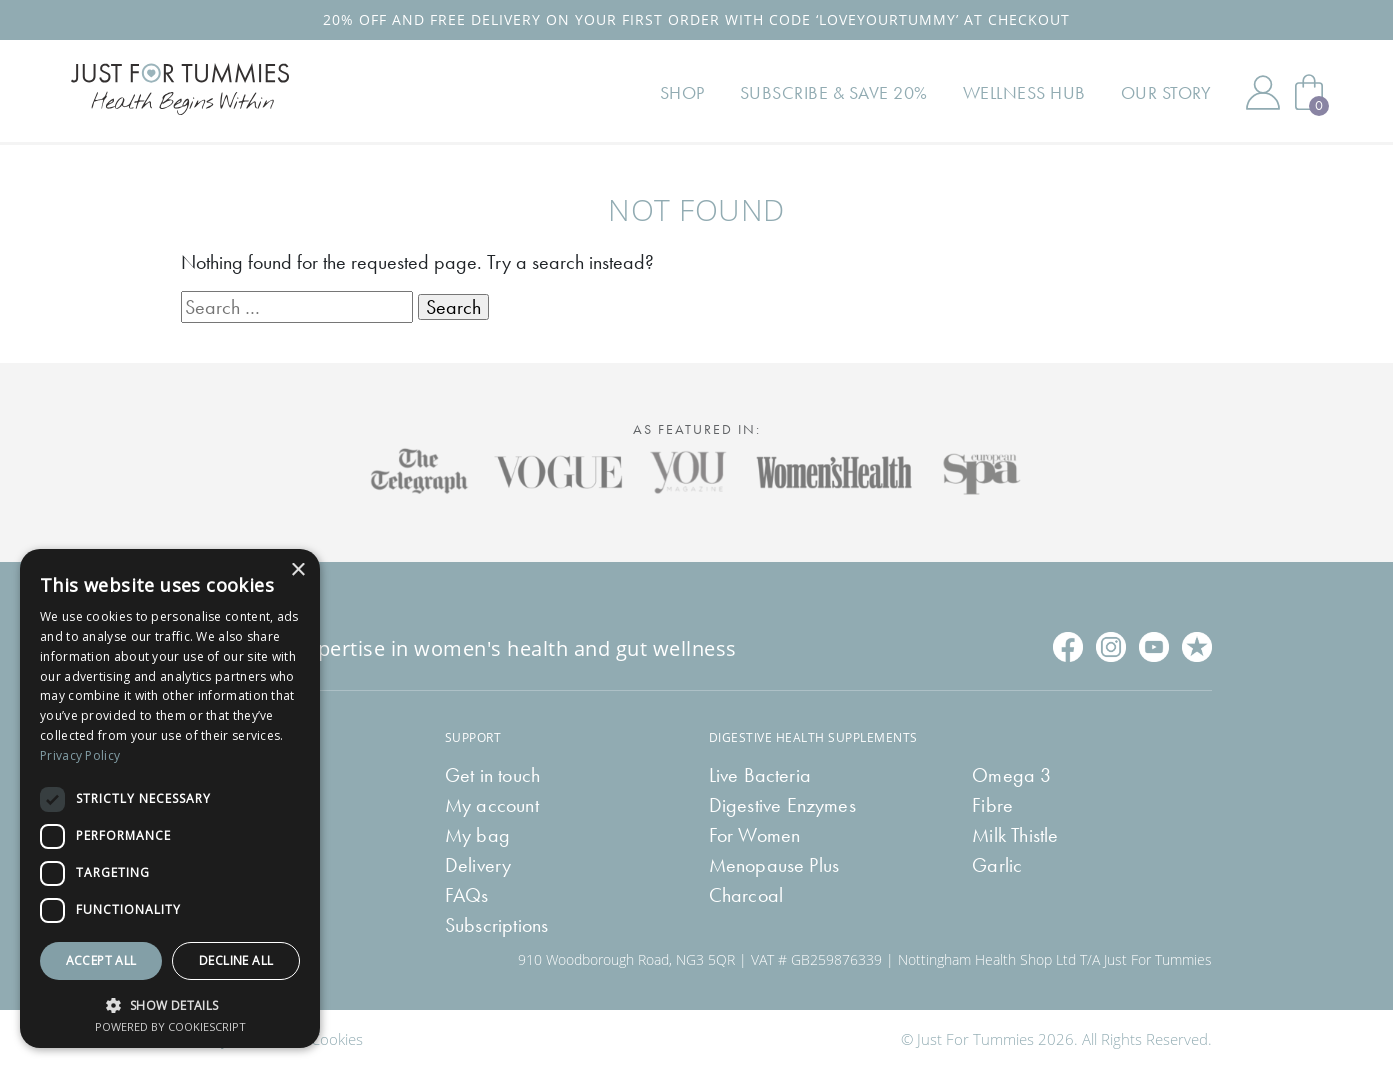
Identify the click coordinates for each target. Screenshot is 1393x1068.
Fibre (992, 805)
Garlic (997, 865)
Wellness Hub (1024, 92)
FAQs (467, 895)
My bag (477, 835)
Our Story (1166, 92)
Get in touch (492, 775)
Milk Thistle (1015, 835)
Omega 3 (1011, 775)
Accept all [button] (101, 960)
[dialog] (170, 798)
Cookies (337, 1039)
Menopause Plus (774, 865)
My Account (1263, 92)
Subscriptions (497, 925)
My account (492, 805)
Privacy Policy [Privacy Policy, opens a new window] (80, 755)
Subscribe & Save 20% (834, 92)
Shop (682, 92)
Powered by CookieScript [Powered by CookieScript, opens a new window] (170, 1026)
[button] (170, 1003)
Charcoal (746, 895)
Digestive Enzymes (782, 805)
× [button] (297, 570)
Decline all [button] (236, 960)
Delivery (478, 865)
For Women (755, 835)
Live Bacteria (760, 775)
